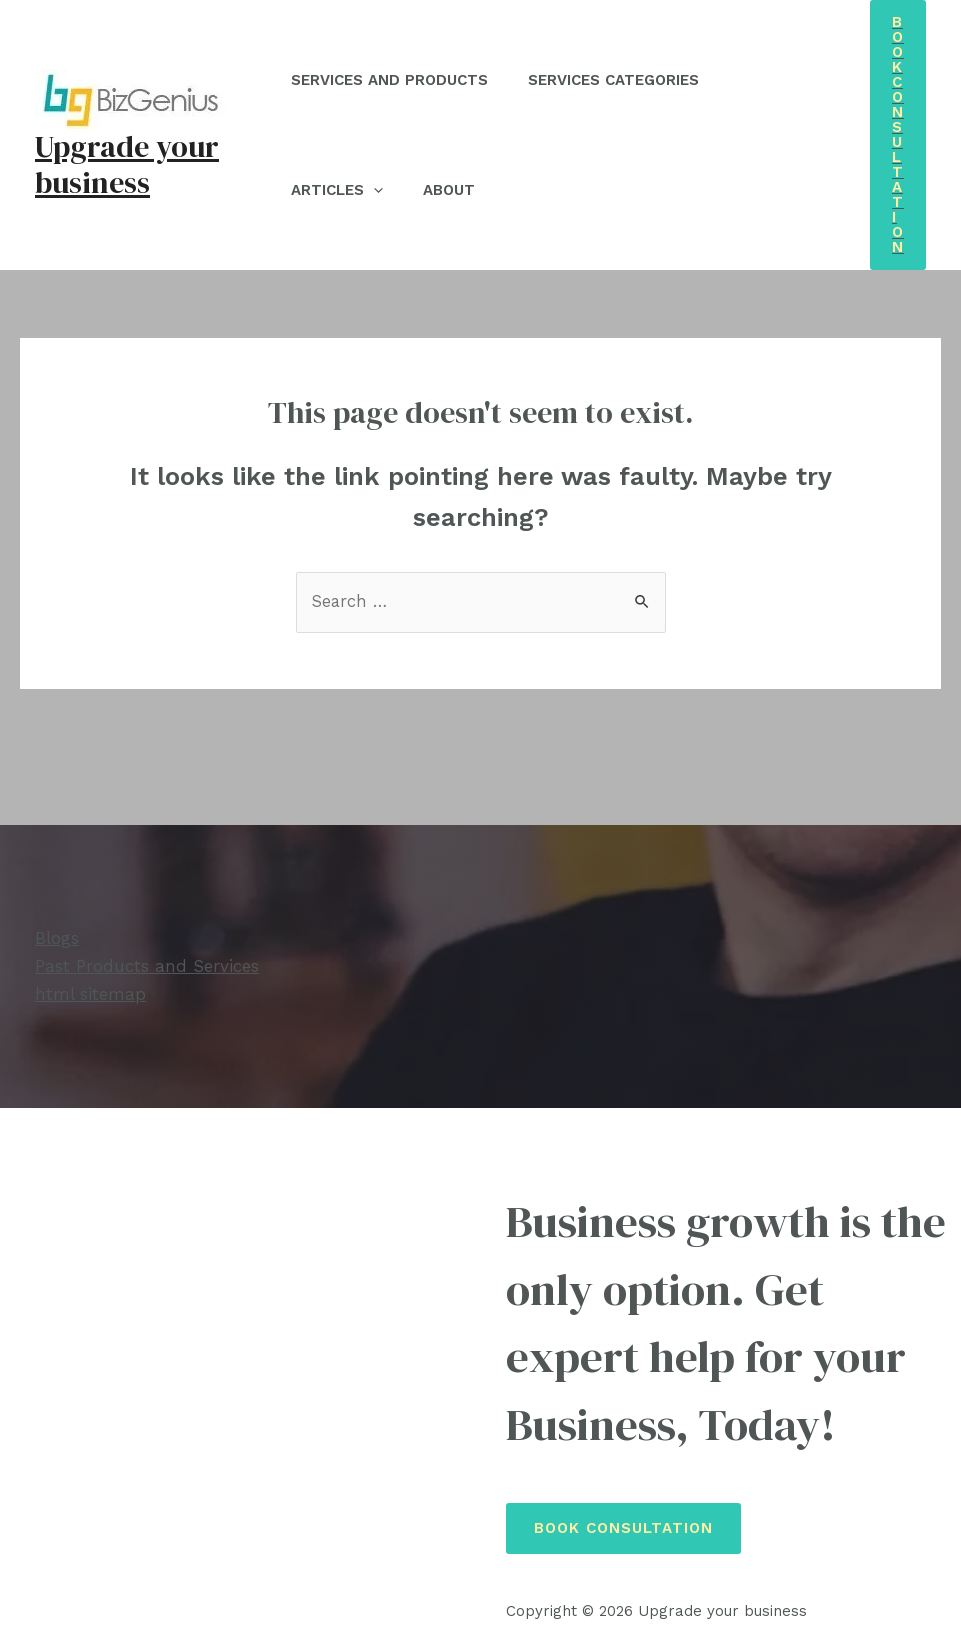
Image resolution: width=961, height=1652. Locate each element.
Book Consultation (623, 1527)
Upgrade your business (127, 164)
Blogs (57, 939)
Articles (342, 190)
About (464, 190)
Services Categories (628, 80)
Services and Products (394, 80)
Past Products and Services (147, 966)
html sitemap (90, 993)
